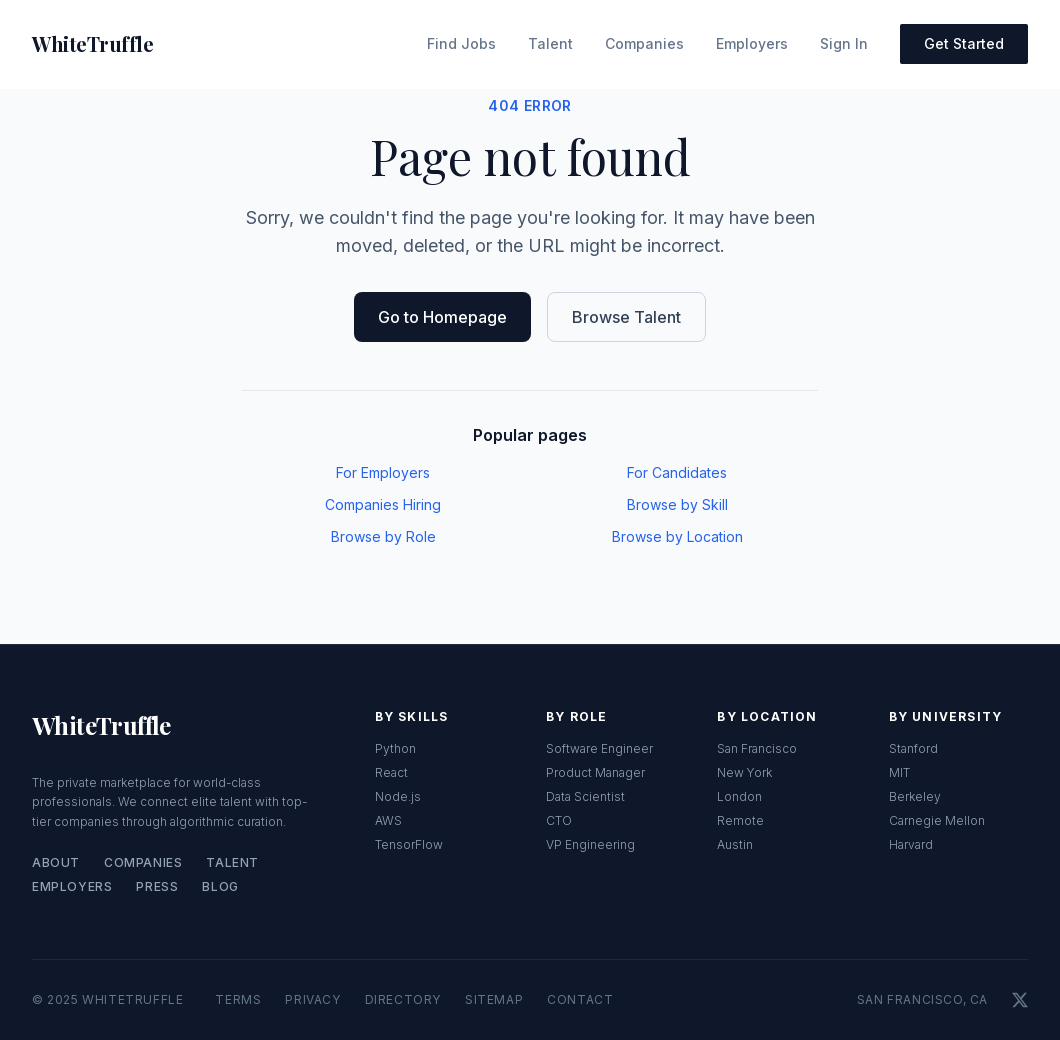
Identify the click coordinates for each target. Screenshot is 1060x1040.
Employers (752, 43)
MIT (899, 772)
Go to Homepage (442, 317)
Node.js (398, 796)
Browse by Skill (677, 504)
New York (744, 772)
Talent (550, 43)
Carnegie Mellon (937, 820)
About (56, 862)
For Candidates (677, 472)
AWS (388, 820)
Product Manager (595, 772)
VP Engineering (590, 844)
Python (395, 748)
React (391, 772)
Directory (403, 999)
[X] (1020, 1000)
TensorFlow (409, 844)
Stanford (913, 748)
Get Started (964, 43)
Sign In (844, 43)
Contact (580, 999)
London (739, 796)
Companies (644, 43)
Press (157, 886)
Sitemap (494, 999)
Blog (220, 886)
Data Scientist (585, 796)
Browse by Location (677, 536)
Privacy (312, 999)
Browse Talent (626, 317)
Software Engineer (599, 748)
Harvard (911, 844)
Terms (238, 999)
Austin (735, 844)
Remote (740, 820)
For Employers (383, 472)
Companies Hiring (383, 504)
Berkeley (915, 796)
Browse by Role (383, 536)
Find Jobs (461, 43)
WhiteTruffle (101, 725)
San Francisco (757, 748)
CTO (559, 820)
